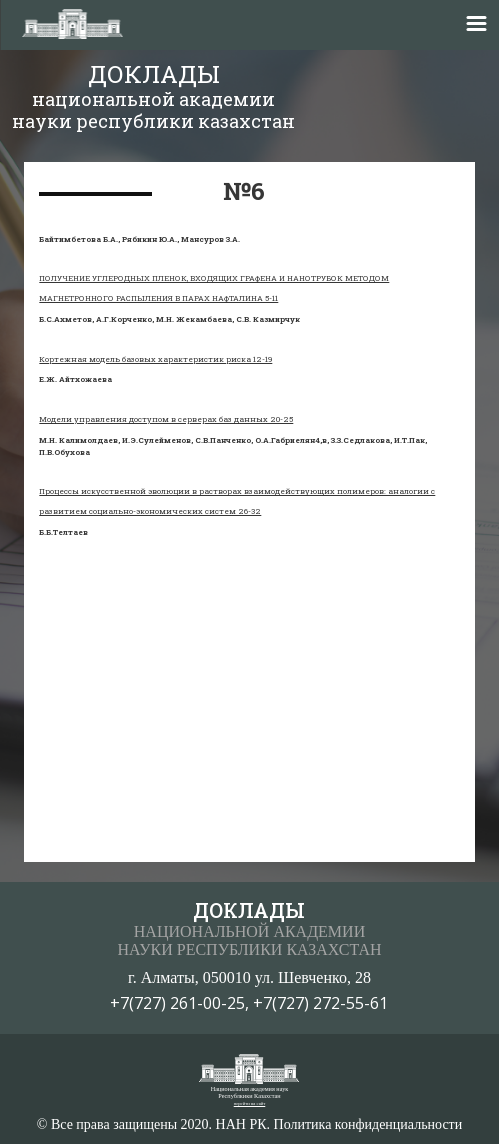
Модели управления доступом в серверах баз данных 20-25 (166, 419)
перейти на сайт (250, 1103)
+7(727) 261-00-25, (181, 1003)
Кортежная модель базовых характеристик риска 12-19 (155, 359)
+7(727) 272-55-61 (320, 1003)
